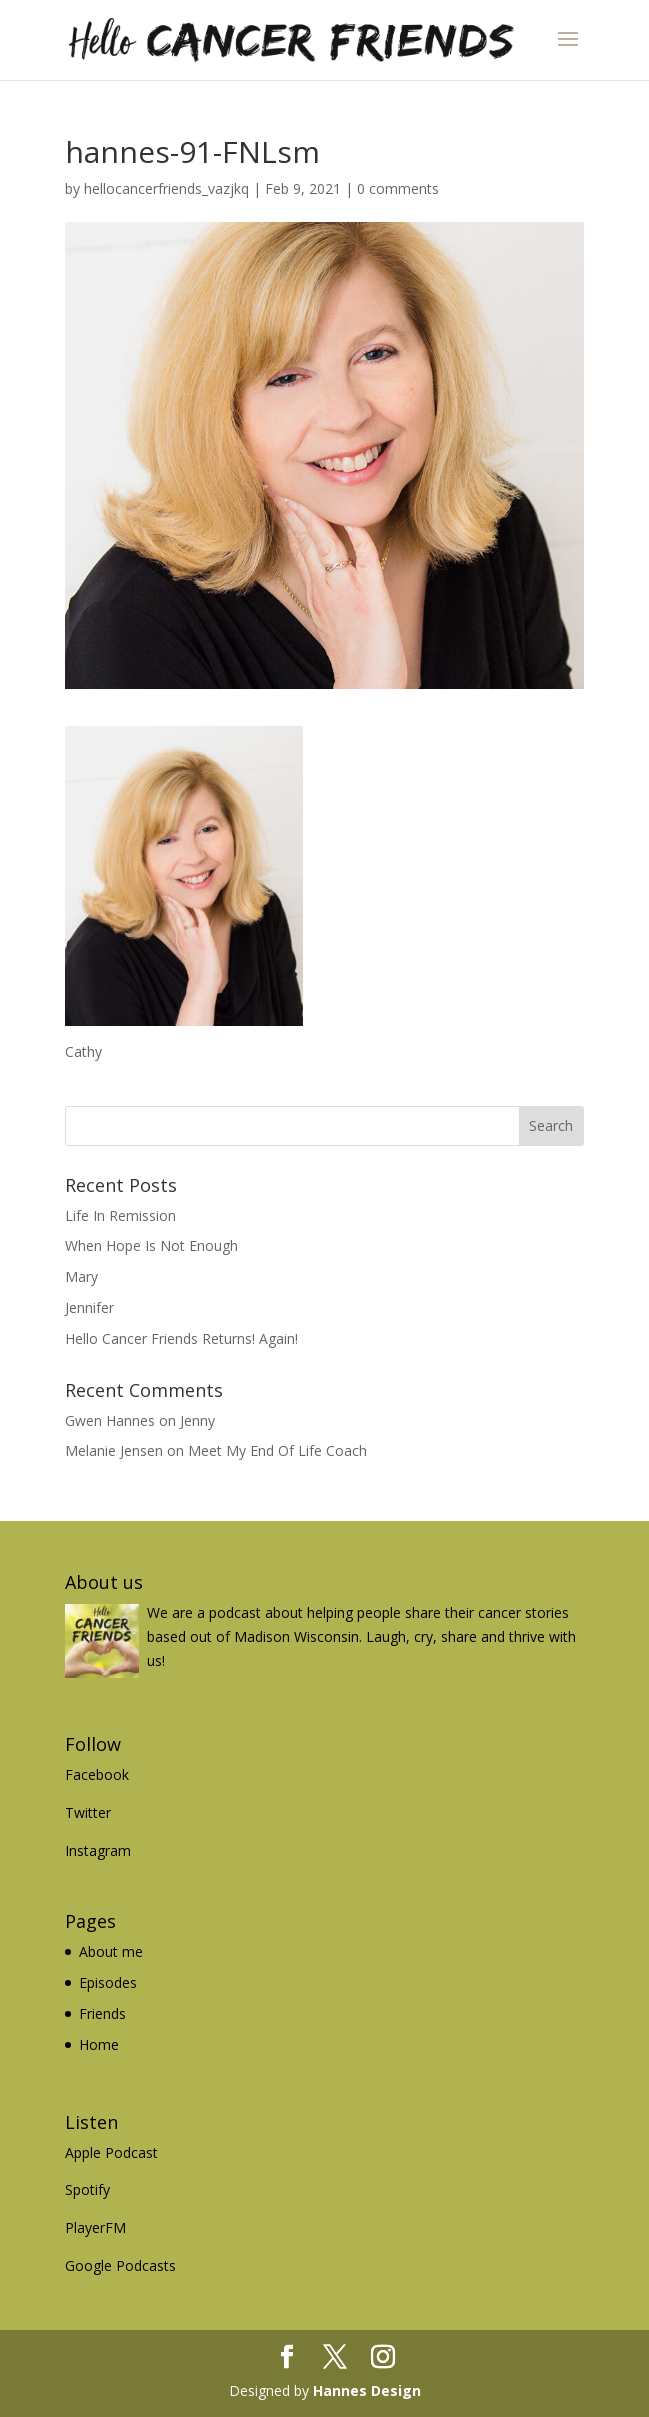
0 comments (398, 188)
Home (99, 2044)
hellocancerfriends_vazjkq (166, 188)
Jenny (197, 1420)
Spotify (87, 2189)
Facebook (97, 1774)
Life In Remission (120, 1215)
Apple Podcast (111, 2152)
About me (111, 1951)
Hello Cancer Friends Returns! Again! (181, 1338)
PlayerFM (95, 2227)
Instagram (98, 1850)
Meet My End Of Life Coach (277, 1450)
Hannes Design (367, 2390)
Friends (102, 2013)
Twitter (88, 1812)
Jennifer (89, 1307)
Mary (81, 1276)
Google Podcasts (120, 2265)
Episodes (108, 1982)
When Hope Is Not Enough (151, 1245)
